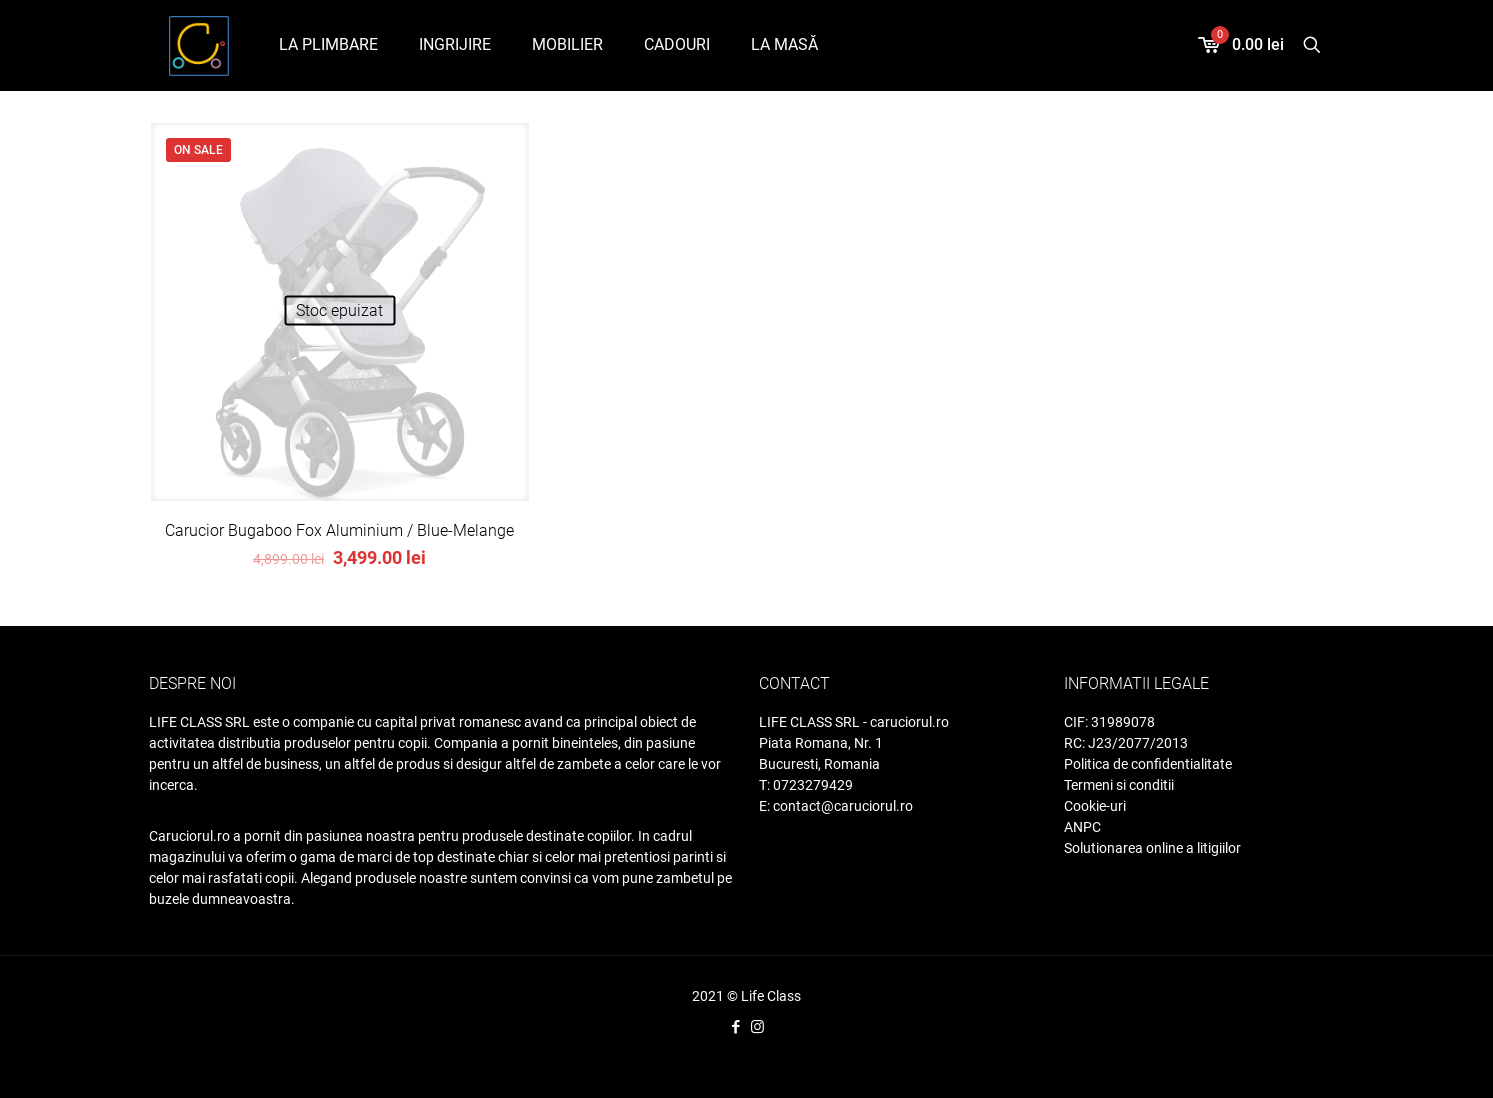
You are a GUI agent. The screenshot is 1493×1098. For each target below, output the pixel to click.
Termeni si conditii (1119, 785)
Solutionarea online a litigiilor (1152, 848)
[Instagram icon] (757, 1027)
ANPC (1082, 827)
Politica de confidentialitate (1148, 764)
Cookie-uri (1095, 806)
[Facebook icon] (736, 1027)
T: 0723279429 (806, 785)
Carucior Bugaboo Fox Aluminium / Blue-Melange (339, 530)
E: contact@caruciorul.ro (836, 806)
